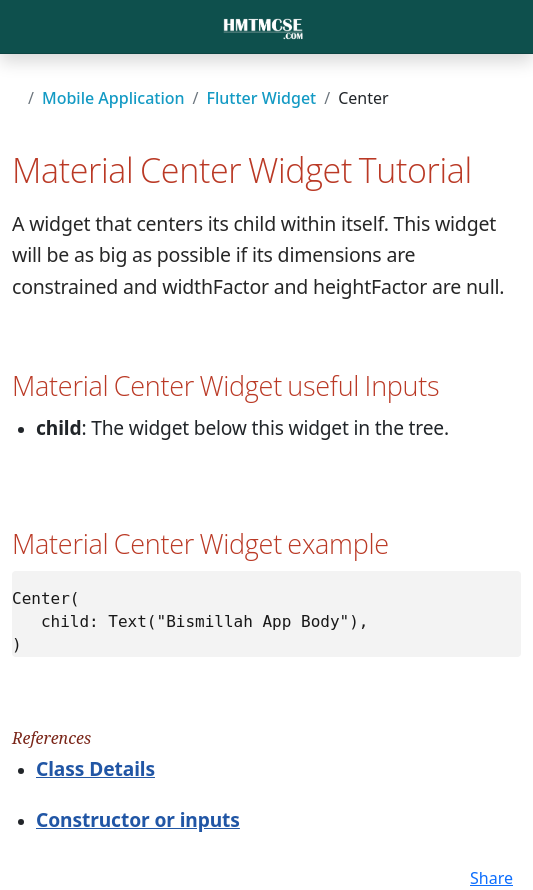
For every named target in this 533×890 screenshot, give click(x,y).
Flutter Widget (262, 98)
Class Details (95, 768)
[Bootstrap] (263, 27)
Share (491, 878)
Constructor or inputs (138, 819)
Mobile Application (113, 98)
